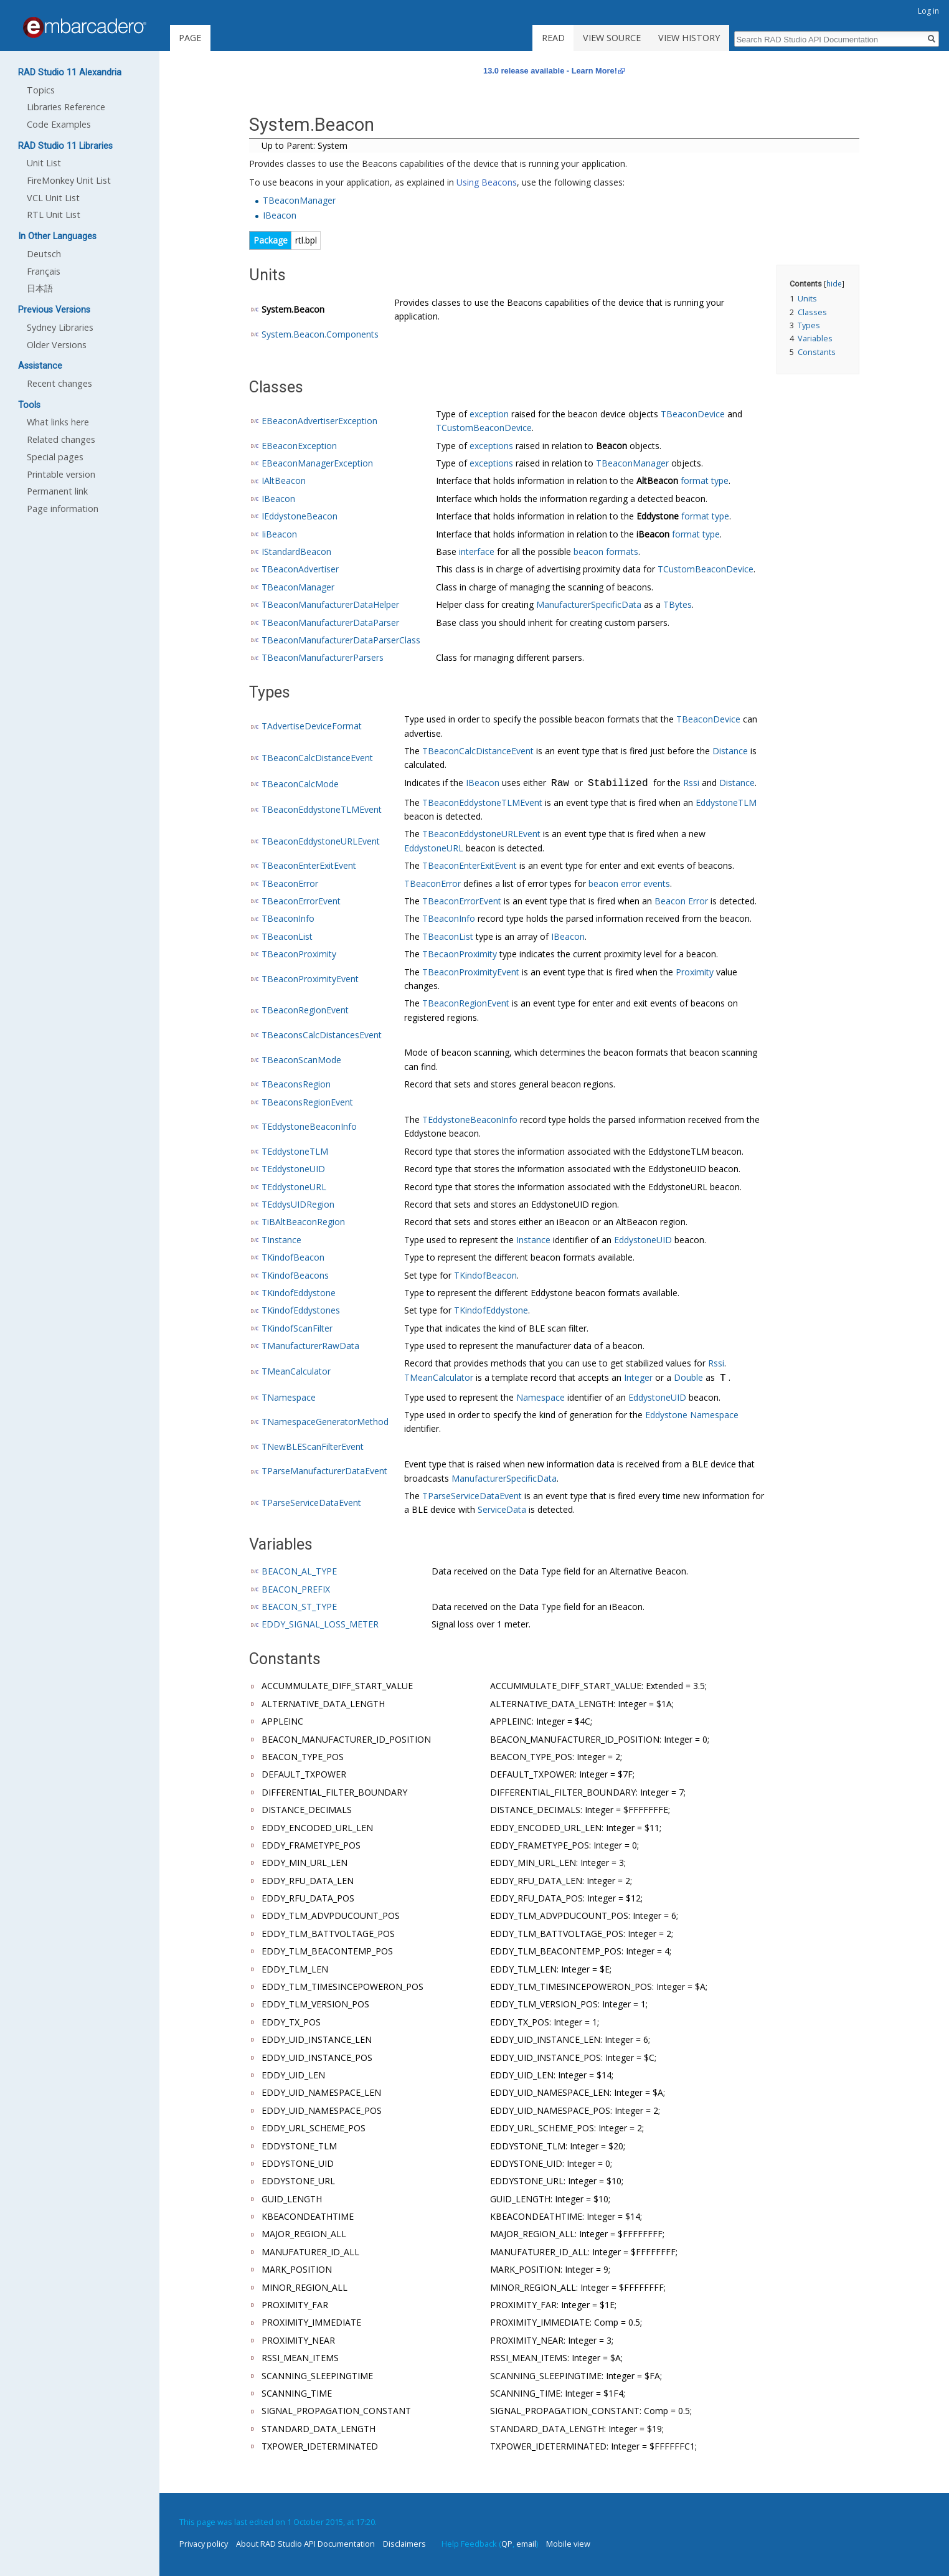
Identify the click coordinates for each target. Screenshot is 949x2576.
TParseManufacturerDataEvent (324, 1471)
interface (476, 551)
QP (506, 2543)
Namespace (540, 1397)
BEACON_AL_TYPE (299, 1571)
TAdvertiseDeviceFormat (312, 726)
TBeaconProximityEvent (310, 979)
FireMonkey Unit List (69, 180)
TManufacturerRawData (310, 1346)
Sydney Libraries (60, 327)
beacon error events (629, 883)
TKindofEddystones (301, 1310)
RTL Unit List (53, 214)
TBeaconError (290, 883)
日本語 (40, 288)
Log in (928, 11)
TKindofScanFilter (297, 1328)
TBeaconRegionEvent (305, 1010)
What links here (58, 422)
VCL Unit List (53, 198)
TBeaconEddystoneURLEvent (321, 841)
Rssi (691, 784)
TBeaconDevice (693, 414)
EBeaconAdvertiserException (319, 421)
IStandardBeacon (296, 551)
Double (688, 1379)
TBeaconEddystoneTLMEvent (322, 809)
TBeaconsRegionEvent (307, 1102)
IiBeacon (279, 534)
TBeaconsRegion (296, 1084)
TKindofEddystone (299, 1293)
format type (705, 480)
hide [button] (834, 283)
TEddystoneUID (293, 1169)
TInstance (281, 1240)
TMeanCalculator (296, 1371)
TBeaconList (287, 936)
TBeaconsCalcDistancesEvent (322, 1035)
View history (689, 38)
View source (612, 38)
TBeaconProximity (299, 954)
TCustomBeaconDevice (484, 427)
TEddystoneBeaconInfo (309, 1126)
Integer (638, 1379)
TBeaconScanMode (301, 1060)
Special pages (55, 457)
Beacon (611, 446)
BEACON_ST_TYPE (299, 1606)
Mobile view (568, 2543)
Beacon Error (681, 901)
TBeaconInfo (288, 918)
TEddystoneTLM (295, 1151)
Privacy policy (203, 2543)
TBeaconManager (299, 200)
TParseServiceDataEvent (311, 1502)
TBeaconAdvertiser (300, 569)
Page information (62, 508)
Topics (41, 90)
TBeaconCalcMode (300, 784)
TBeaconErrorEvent (301, 901)
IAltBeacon (284, 480)
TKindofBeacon (293, 1257)
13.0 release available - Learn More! (550, 70)
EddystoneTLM (726, 802)
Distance (730, 751)
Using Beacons (486, 182)
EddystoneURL (433, 848)
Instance (533, 1240)
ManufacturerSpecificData (588, 604)
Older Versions (57, 345)
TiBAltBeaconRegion (303, 1222)
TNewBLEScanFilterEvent (313, 1446)
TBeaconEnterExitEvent (309, 865)
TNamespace (289, 1397)
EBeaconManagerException (317, 463)
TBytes (677, 604)
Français (43, 271)
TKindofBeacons (295, 1275)
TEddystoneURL (294, 1187)
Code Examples (59, 124)
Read (553, 38)
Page (190, 38)
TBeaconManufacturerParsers (323, 657)
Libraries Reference (66, 107)
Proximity (695, 972)
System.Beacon (293, 309)
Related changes (61, 439)
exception (489, 414)
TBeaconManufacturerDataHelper (330, 604)
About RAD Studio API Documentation (305, 2543)
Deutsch (44, 254)
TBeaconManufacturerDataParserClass (341, 640)
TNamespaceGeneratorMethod (325, 1422)
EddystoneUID (643, 1240)
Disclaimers (404, 2543)
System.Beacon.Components (320, 334)
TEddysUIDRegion (298, 1204)
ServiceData (502, 1509)
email (526, 2543)
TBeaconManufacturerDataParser (330, 622)
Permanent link (57, 491)
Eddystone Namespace (692, 1415)
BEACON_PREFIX (296, 1589)
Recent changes (59, 383)
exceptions (491, 446)
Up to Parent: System (304, 145)
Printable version (61, 474)
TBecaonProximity (459, 954)
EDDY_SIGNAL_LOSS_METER (320, 1624)
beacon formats (606, 551)
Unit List (44, 163)
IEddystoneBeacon (300, 516)
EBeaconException (299, 446)
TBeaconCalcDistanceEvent (317, 758)
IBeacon (279, 215)
